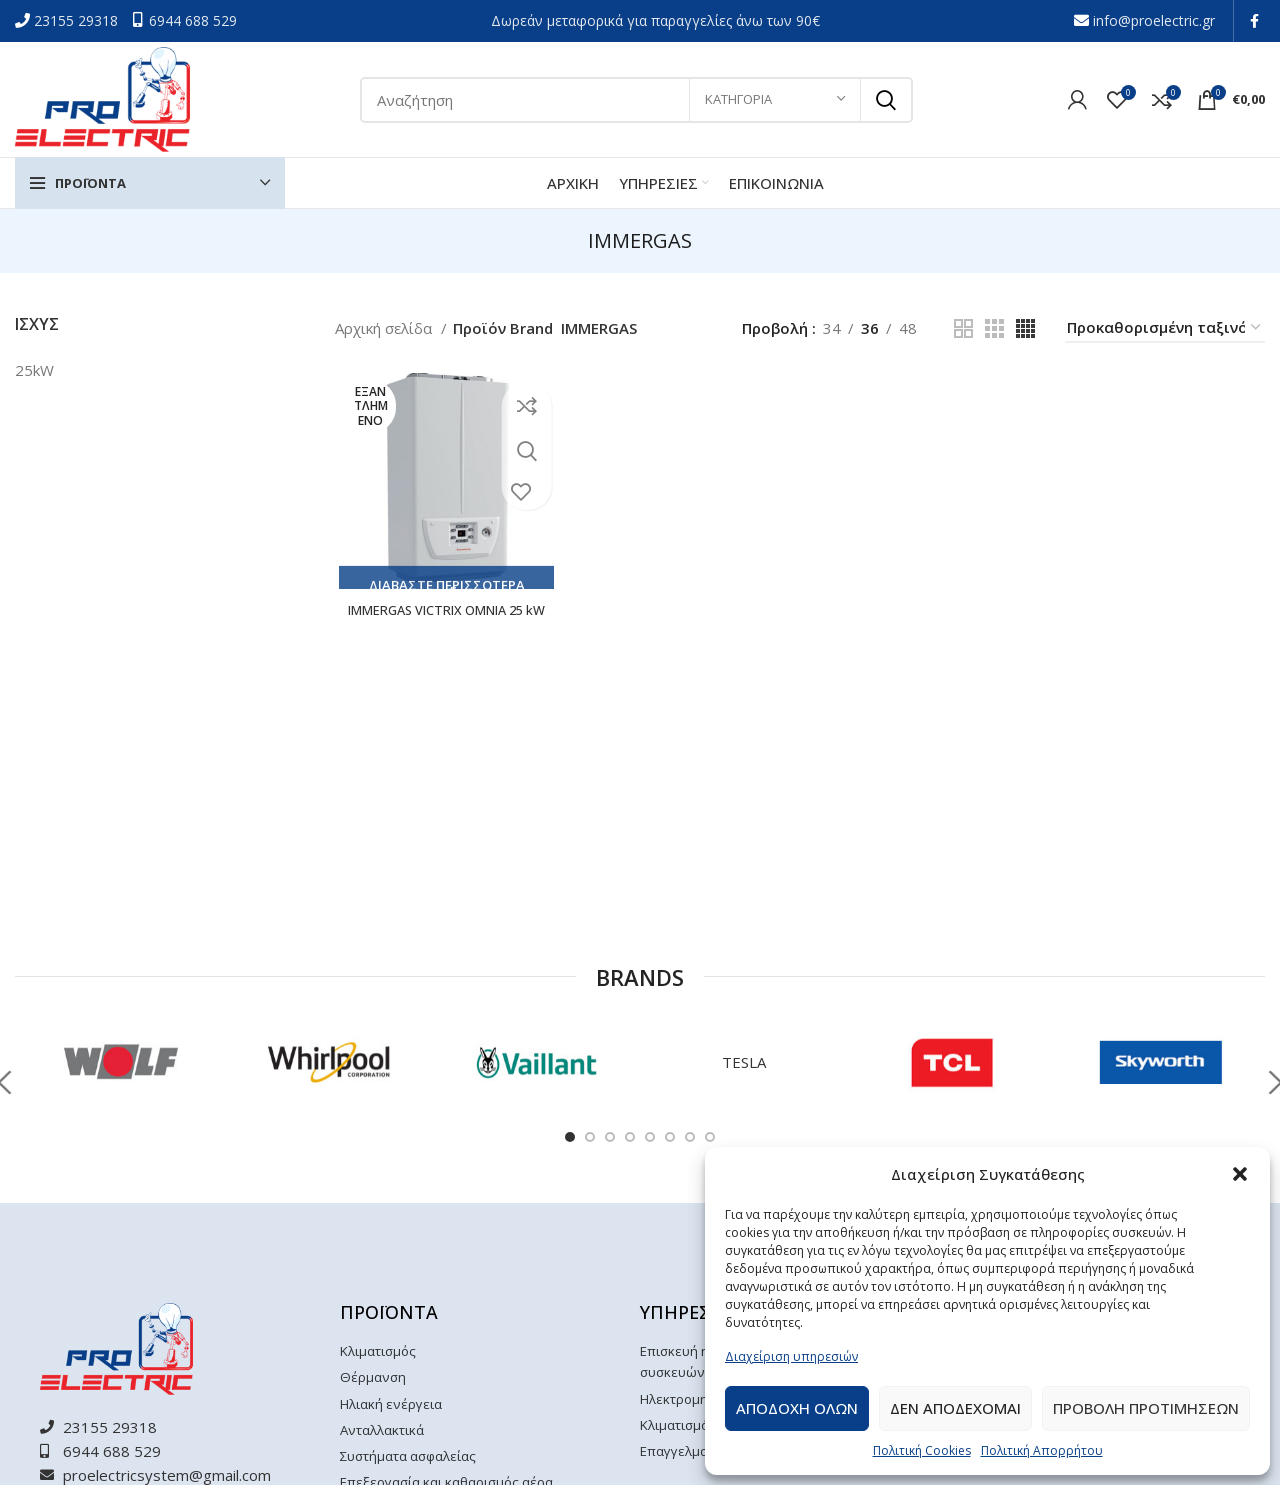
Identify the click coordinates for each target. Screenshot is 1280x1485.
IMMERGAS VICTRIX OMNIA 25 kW (443, 621)
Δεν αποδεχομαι (955, 1408)
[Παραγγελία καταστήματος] (1165, 328)
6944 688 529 (193, 20)
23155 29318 (78, 20)
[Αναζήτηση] (636, 100)
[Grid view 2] (963, 328)
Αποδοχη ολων (797, 1408)
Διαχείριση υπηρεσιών (791, 1356)
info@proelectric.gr (1154, 20)
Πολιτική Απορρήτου (1042, 1450)
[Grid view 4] (1025, 328)
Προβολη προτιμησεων (1146, 1408)
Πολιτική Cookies (922, 1450)
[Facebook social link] (1254, 21)
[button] (1240, 1174)
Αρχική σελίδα (385, 328)
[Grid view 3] (994, 328)
